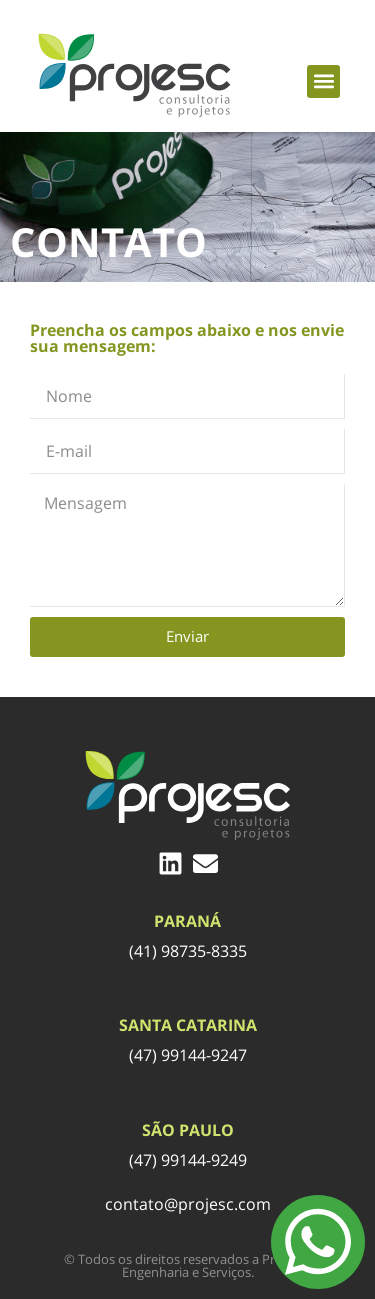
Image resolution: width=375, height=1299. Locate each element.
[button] (323, 81)
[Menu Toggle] (318, 1242)
